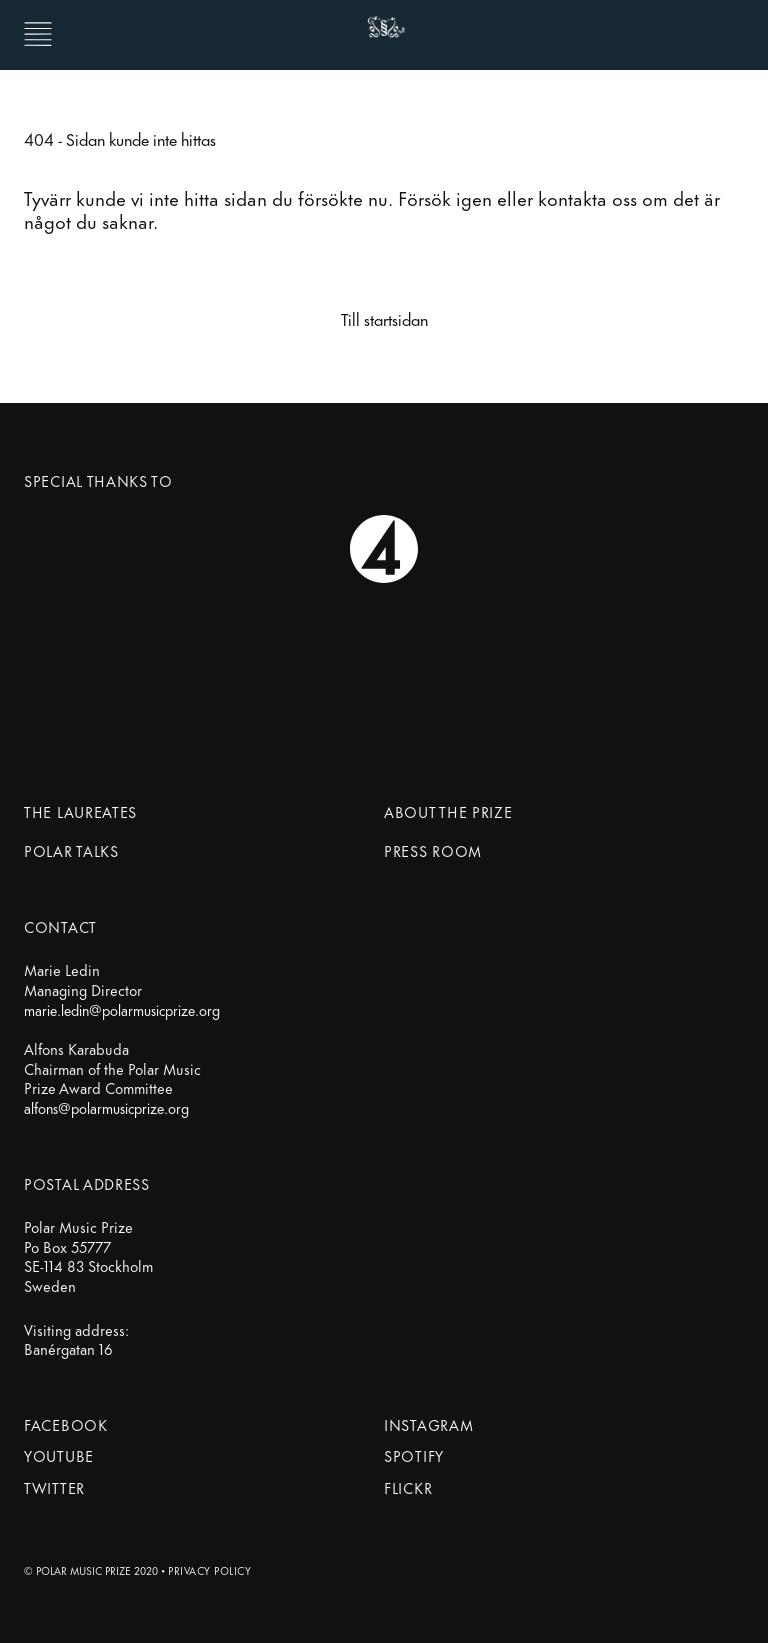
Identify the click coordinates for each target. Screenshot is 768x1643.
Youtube (59, 1455)
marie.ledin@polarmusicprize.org (122, 1010)
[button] (38, 33)
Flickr (408, 1487)
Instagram (428, 1424)
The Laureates (80, 811)
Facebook (66, 1424)
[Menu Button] (54, 33)
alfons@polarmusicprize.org (106, 1108)
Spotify (414, 1455)
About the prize (448, 811)
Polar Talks (71, 850)
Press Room (433, 850)
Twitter (54, 1487)
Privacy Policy (209, 1570)
